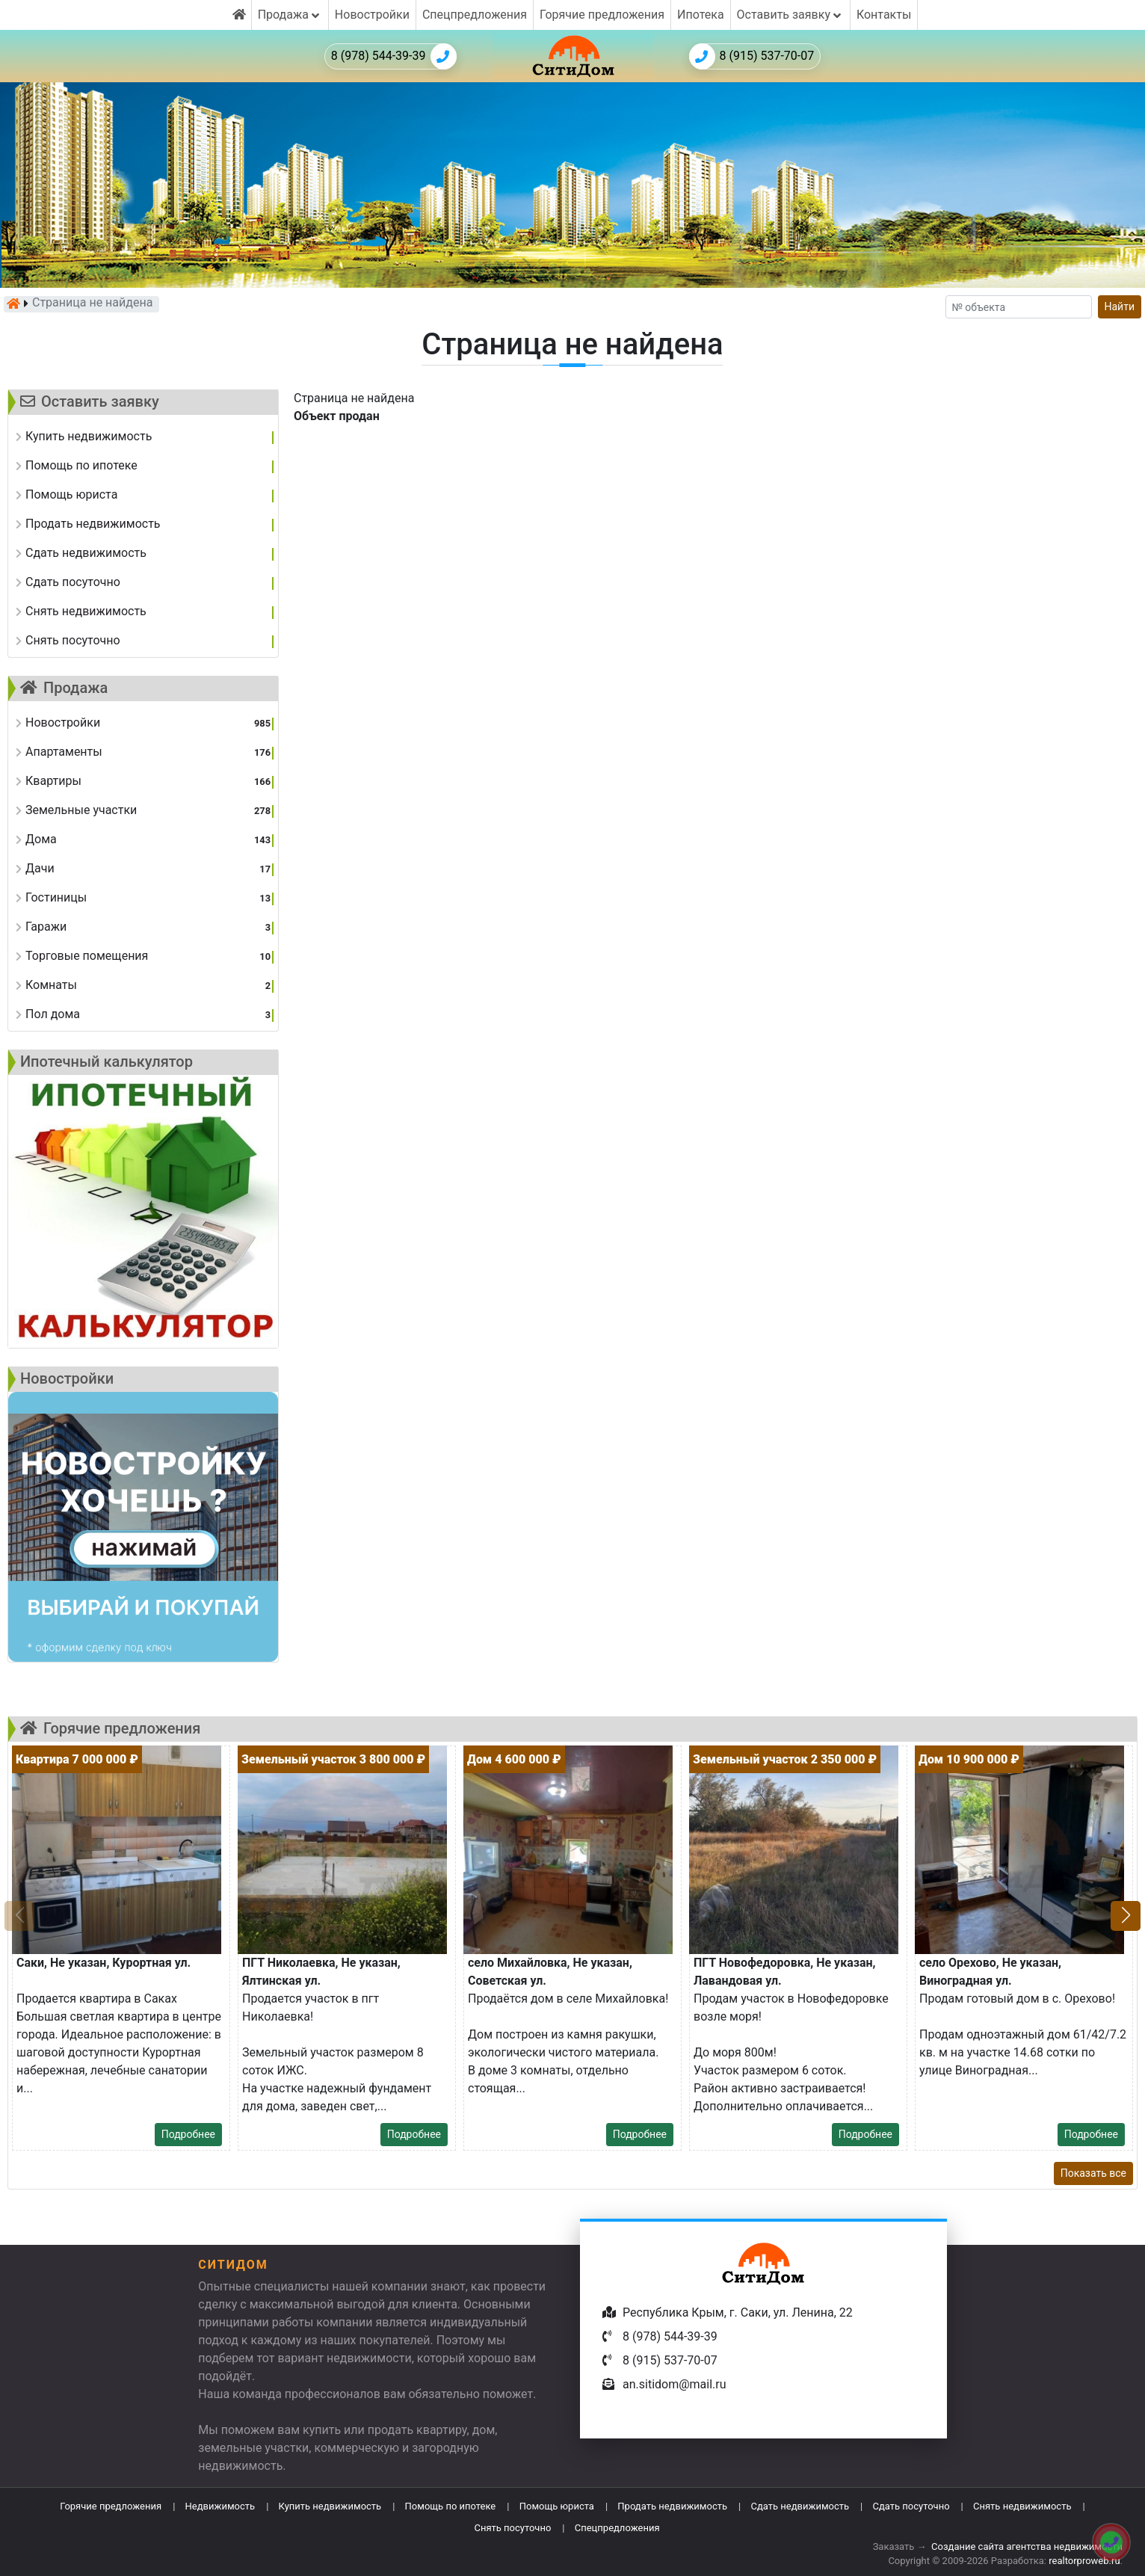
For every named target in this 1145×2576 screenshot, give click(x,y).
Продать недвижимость (672, 2506)
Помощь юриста (556, 2506)
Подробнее (188, 2134)
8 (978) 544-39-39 (394, 56)
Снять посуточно (512, 2527)
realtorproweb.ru (1084, 2560)
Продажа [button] (290, 14)
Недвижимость (220, 2506)
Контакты (884, 14)
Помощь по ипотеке (450, 2506)
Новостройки (372, 14)
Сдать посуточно (911, 2506)
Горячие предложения (602, 14)
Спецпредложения (474, 14)
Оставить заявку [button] (790, 14)
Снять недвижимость (1022, 2506)
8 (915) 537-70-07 (752, 56)
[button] (1126, 1916)
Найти (1120, 306)
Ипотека (700, 14)
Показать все (1093, 2173)
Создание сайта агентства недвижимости (1027, 2546)
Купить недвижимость (330, 2506)
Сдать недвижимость (799, 2506)
